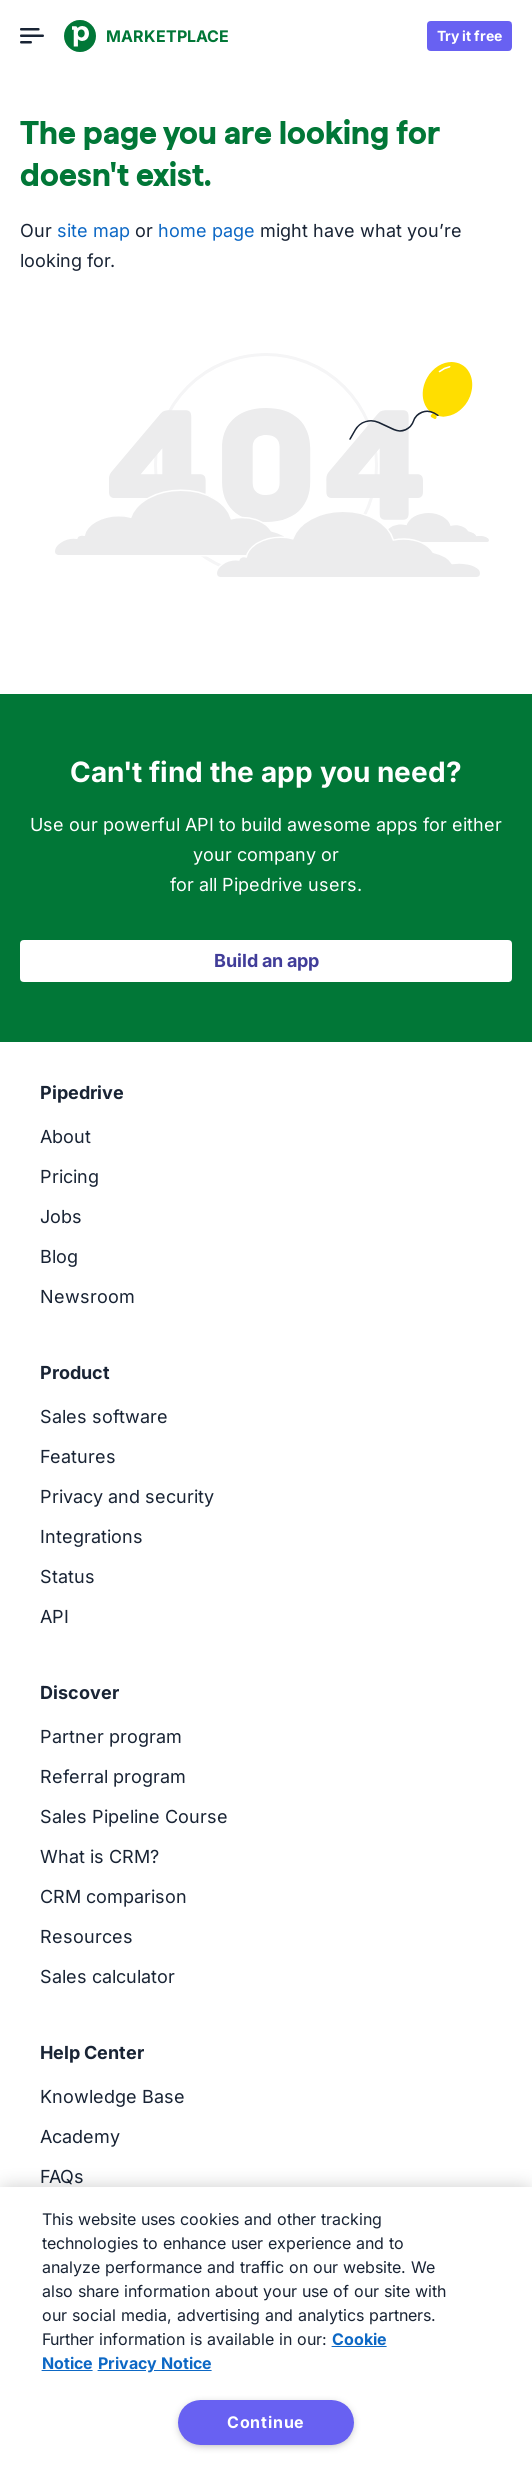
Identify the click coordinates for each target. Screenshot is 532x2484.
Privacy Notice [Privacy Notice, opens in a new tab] (155, 2363)
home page (206, 230)
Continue (266, 2422)
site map (93, 230)
